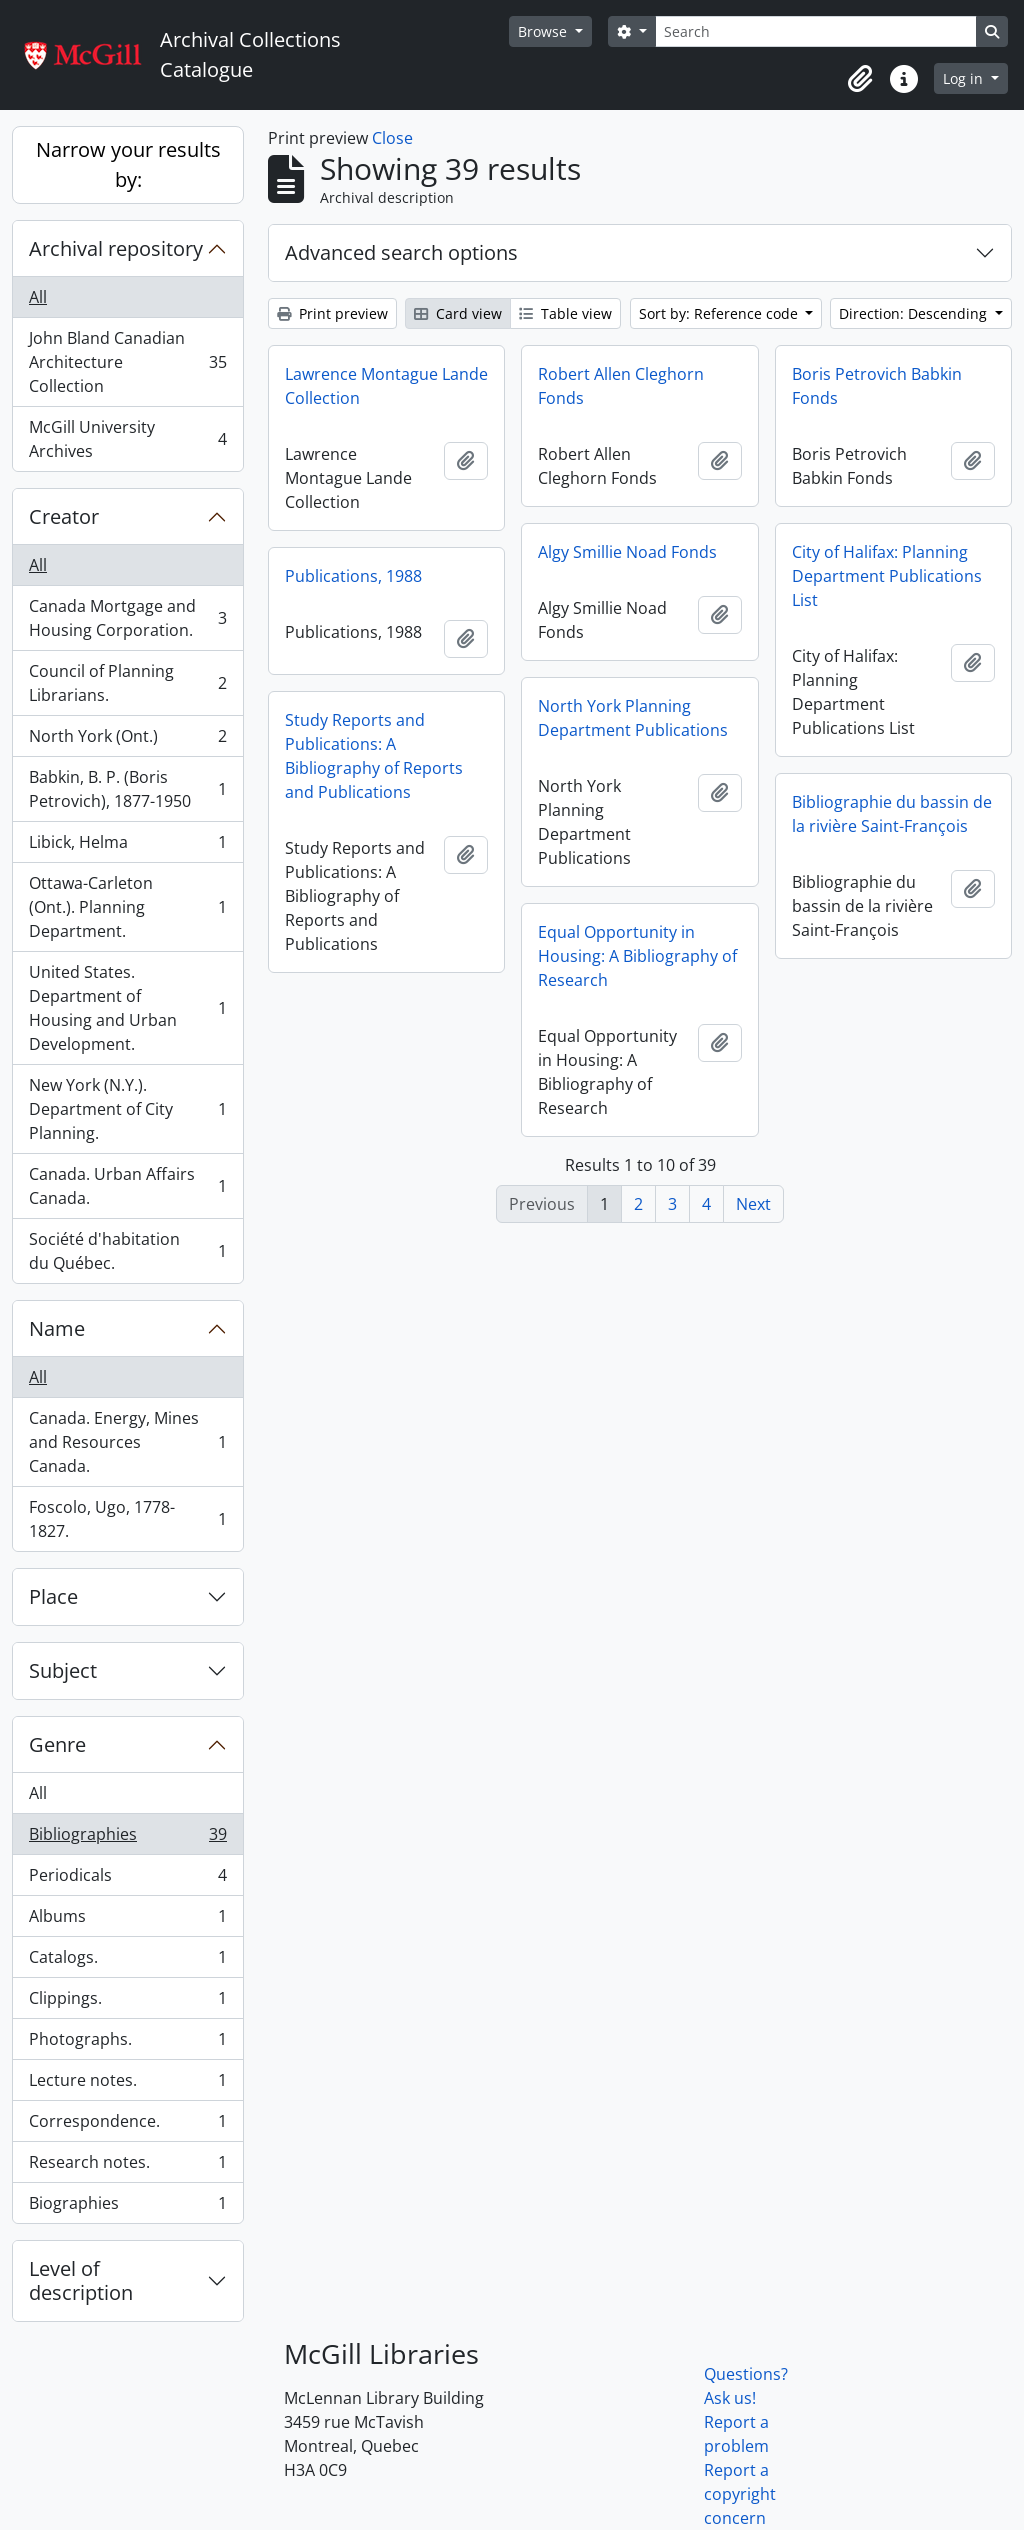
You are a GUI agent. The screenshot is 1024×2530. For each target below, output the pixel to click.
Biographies (127, 2207)
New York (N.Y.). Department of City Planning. (127, 1109)
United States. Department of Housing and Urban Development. (127, 1008)
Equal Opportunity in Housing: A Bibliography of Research (637, 956)
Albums (127, 1920)
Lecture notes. (127, 2084)
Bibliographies (127, 1838)
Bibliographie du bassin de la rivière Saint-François (892, 814)
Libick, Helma (127, 846)
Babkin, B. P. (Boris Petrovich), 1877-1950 (127, 789)
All (38, 297)
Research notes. (127, 2166)
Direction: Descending (915, 313)
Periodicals (127, 1879)
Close (392, 138)
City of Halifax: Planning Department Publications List (887, 576)
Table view (565, 313)
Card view (458, 313)
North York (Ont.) (127, 740)
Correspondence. (127, 2125)
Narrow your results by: (128, 164)
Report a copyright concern (740, 2494)
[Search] (816, 31)
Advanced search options (401, 252)
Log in (965, 78)
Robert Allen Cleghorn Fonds (621, 386)
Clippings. (127, 2002)
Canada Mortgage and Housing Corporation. (127, 618)
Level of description (81, 2280)
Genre (57, 1744)
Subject (63, 1670)
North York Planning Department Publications (633, 718)
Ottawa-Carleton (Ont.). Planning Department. (127, 907)
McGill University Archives (127, 439)
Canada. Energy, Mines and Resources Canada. (127, 1442)
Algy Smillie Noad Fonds (627, 552)
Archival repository (116, 248)
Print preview (332, 313)
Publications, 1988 (353, 576)
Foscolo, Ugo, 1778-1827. (127, 1519)
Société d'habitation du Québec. (127, 1251)
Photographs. (127, 2043)
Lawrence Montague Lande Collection (386, 386)
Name (57, 1328)
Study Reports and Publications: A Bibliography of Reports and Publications (374, 756)
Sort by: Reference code (720, 313)
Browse (544, 31)
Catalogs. (127, 1961)
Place (53, 1596)
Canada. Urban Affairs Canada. (127, 1186)
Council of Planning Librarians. (127, 683)
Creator (64, 516)
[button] (860, 79)
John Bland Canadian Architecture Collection (127, 362)
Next (753, 1204)
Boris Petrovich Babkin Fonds (877, 386)
